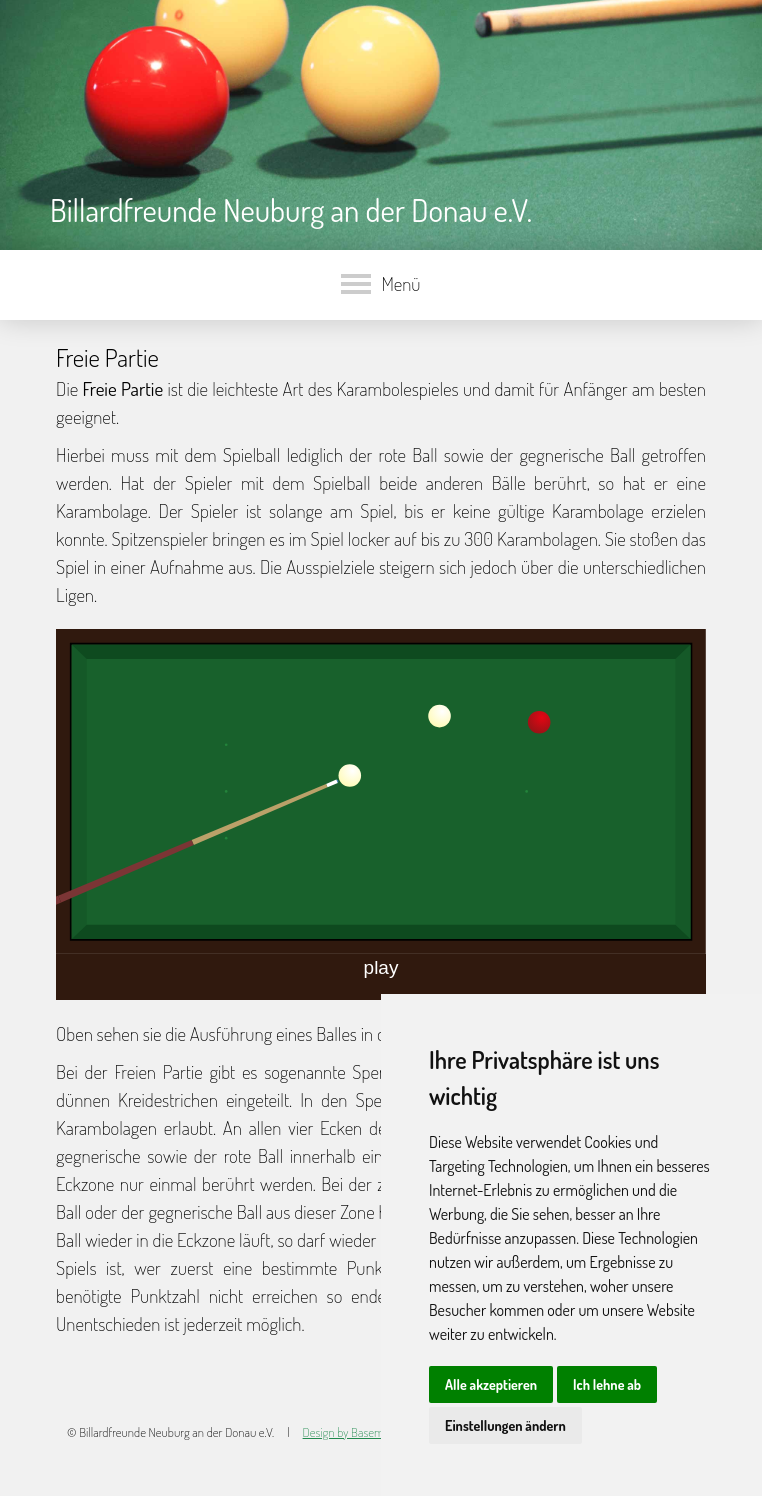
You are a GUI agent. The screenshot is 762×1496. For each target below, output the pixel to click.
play (381, 967)
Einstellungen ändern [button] (505, 1425)
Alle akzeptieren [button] (491, 1384)
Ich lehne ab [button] (607, 1384)
